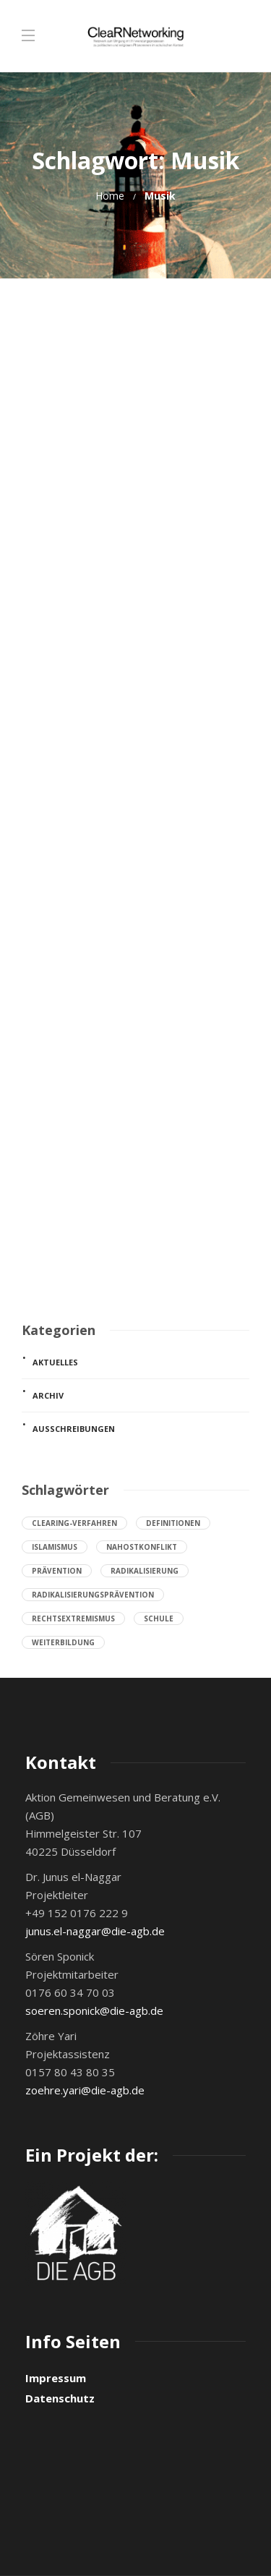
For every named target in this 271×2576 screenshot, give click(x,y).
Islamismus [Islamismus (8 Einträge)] (54, 1547)
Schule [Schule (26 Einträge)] (158, 1618)
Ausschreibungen (74, 1428)
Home (109, 195)
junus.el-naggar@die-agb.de (95, 1931)
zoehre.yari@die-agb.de (85, 2090)
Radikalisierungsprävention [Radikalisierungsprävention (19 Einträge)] (93, 1595)
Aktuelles (55, 1362)
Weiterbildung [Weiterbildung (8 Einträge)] (63, 1642)
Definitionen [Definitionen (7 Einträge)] (173, 1523)
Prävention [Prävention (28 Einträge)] (57, 1571)
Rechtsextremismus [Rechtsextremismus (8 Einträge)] (73, 1618)
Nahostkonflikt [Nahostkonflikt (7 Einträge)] (141, 1547)
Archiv (48, 1395)
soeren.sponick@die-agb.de (94, 2010)
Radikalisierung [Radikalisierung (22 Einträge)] (144, 1571)
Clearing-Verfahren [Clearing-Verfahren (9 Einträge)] (74, 1523)
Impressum (55, 2378)
